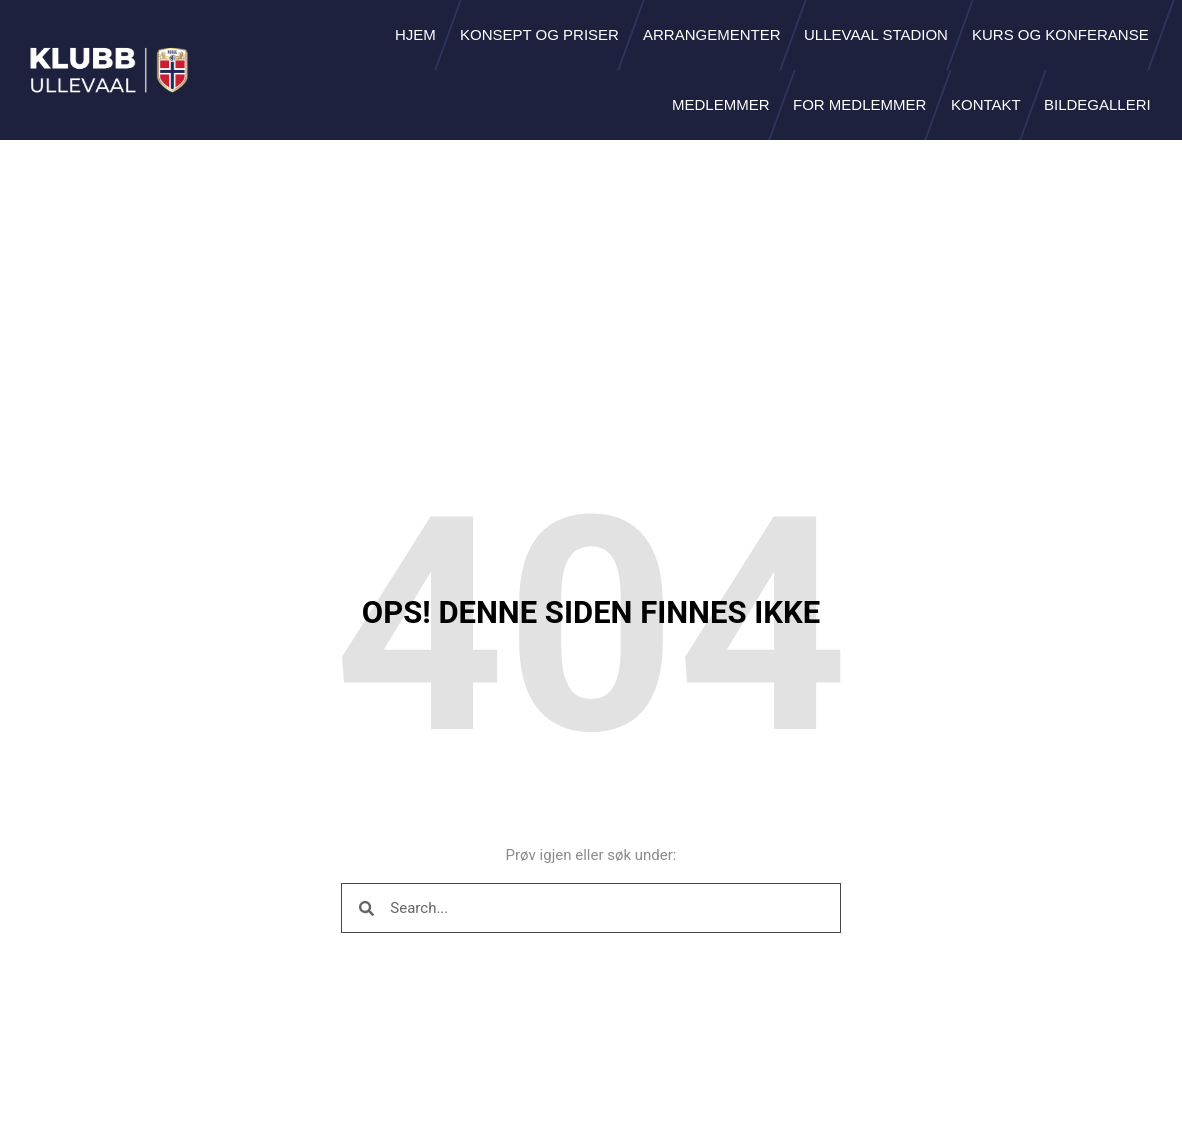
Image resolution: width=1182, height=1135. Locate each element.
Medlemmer (721, 104)
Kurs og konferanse (1060, 34)
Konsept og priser (539, 34)
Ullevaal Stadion (876, 34)
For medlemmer (859, 104)
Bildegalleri (1097, 104)
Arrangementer (712, 34)
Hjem (415, 34)
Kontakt (986, 104)
